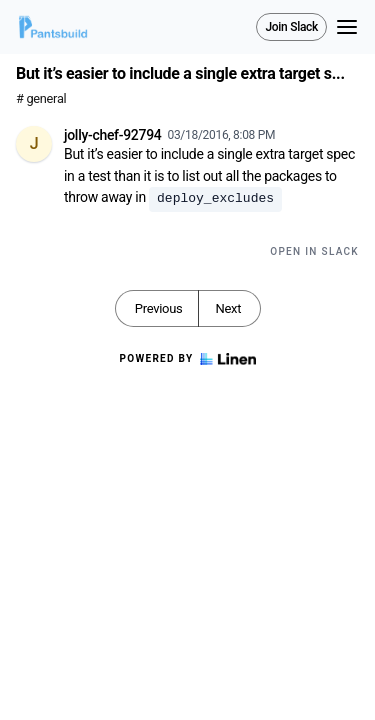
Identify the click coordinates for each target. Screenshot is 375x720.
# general (41, 98)
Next (228, 308)
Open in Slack (314, 251)
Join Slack (291, 27)
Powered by (187, 359)
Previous (159, 308)
